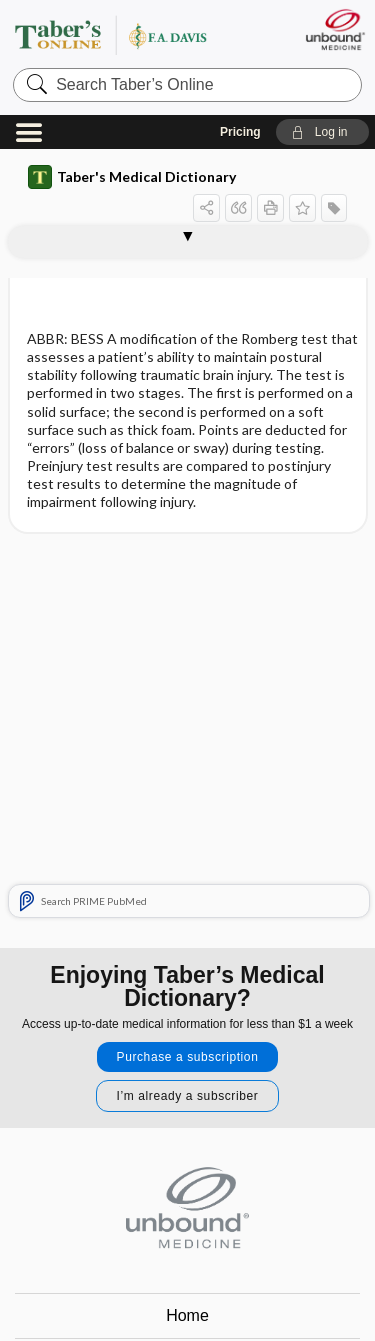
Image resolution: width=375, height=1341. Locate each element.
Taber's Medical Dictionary (132, 177)
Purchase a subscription (188, 1057)
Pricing (240, 132)
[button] (322, 132)
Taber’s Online (135, 34)
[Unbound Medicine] (334, 29)
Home (187, 1315)
